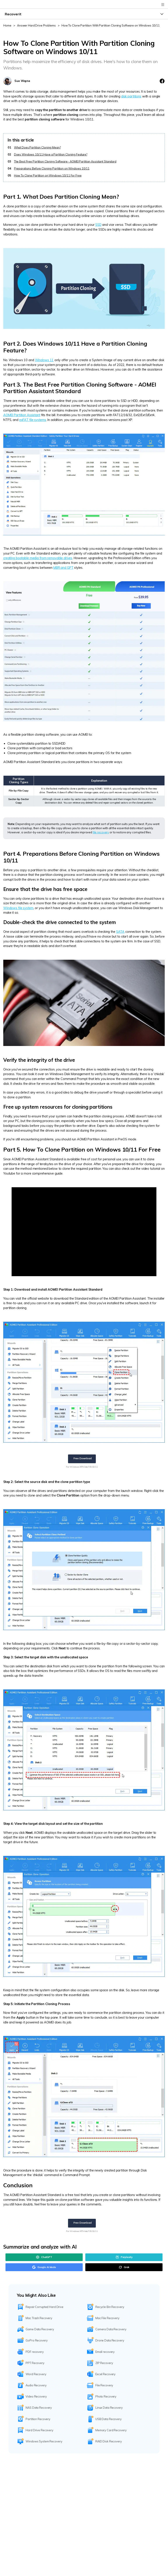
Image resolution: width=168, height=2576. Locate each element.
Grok (124, 2267)
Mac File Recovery (107, 2318)
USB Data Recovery (108, 2419)
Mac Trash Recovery (39, 2318)
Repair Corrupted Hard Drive (44, 2307)
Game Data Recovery (40, 2329)
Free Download (82, 1459)
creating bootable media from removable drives (37, 558)
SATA (120, 932)
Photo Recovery (105, 2396)
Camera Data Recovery (110, 2329)
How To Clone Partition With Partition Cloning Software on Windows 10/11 (110, 25)
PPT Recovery (35, 2363)
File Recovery (104, 2385)
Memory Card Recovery (110, 2430)
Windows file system (18, 908)
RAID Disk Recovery (108, 2441)
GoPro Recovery (36, 2340)
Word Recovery (36, 2374)
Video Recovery (36, 2396)
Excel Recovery (105, 2374)
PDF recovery (35, 2351)
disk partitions (131, 96)
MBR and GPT (63, 568)
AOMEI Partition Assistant (21, 415)
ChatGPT (44, 2257)
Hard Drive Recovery (39, 2430)
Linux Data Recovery (109, 2407)
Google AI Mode (44, 2267)
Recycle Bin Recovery (109, 2307)
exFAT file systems (32, 420)
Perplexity (124, 2257)
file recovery (101, 832)
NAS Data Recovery (39, 2407)
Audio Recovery (36, 2385)
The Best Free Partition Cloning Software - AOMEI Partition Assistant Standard (65, 161)
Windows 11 (44, 360)
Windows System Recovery (44, 2441)
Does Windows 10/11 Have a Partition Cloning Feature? (50, 154)
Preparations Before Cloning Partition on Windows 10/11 (51, 168)
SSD (98, 225)
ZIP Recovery (104, 2363)
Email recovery (105, 2351)
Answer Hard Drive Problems (36, 25)
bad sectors (63, 748)
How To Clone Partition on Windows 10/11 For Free (48, 175)
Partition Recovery (38, 2419)
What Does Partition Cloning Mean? (37, 147)
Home (7, 25)
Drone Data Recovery (109, 2340)
